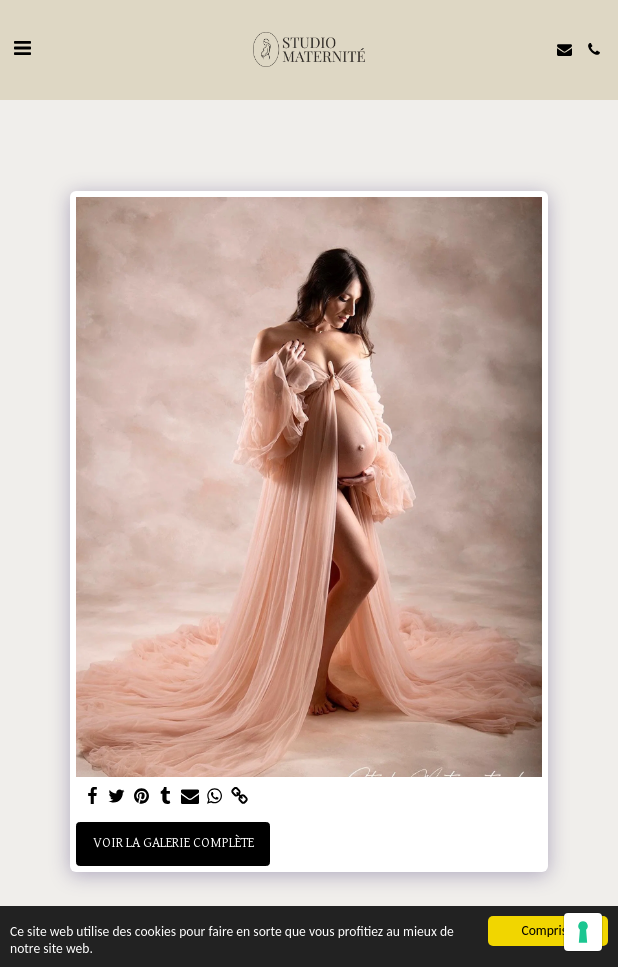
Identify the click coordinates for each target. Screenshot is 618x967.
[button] (22, 49)
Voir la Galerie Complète (173, 843)
